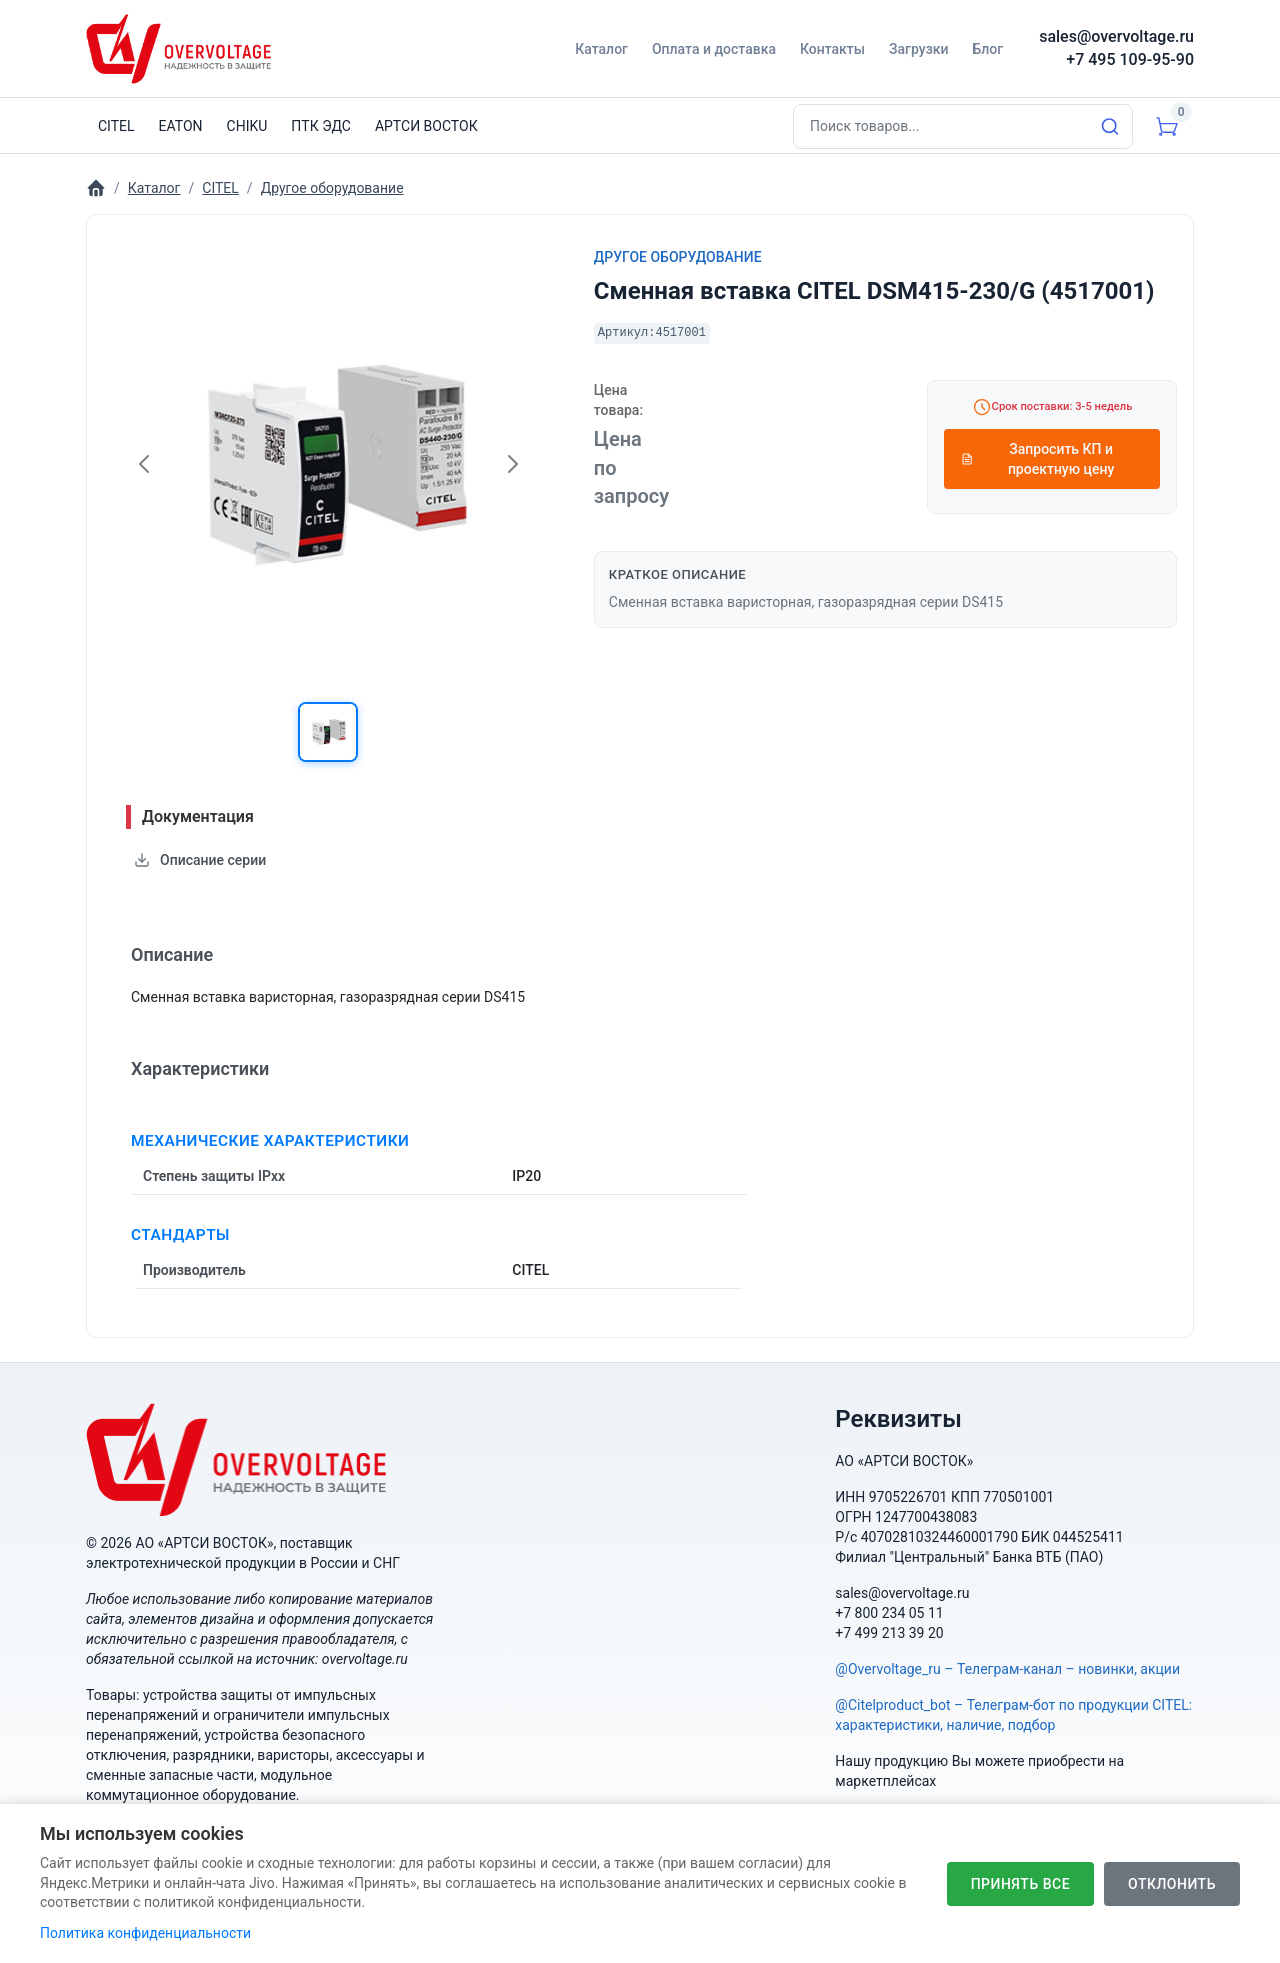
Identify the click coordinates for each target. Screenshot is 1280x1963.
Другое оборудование (678, 257)
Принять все (1020, 1884)
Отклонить (1172, 1884)
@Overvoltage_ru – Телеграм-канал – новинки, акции (1007, 1669)
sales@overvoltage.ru (1116, 36)
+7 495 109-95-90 (1130, 59)
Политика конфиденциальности (145, 1933)
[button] (328, 732)
